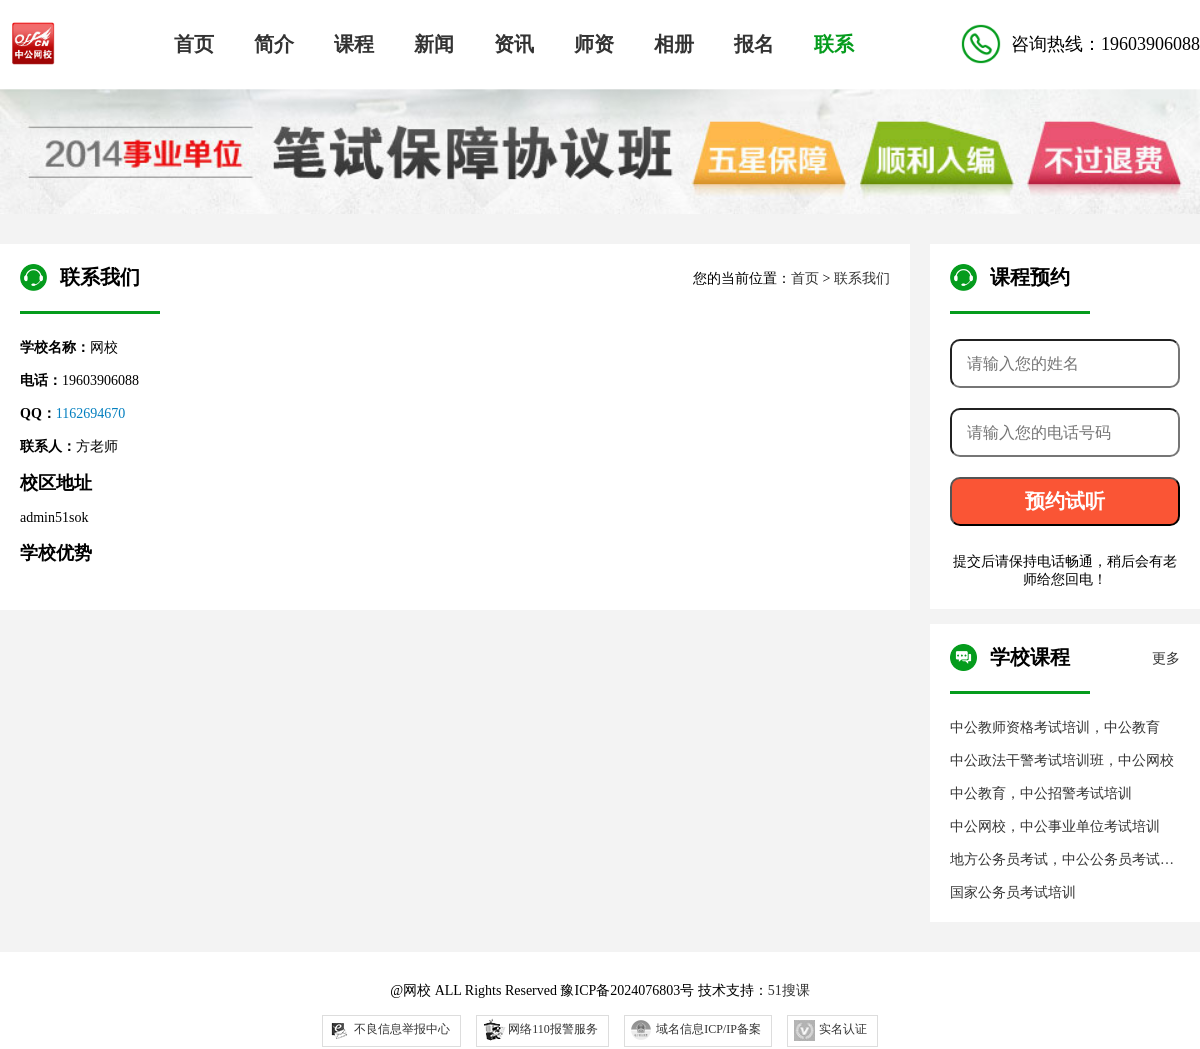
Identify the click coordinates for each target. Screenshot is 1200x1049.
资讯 (514, 44)
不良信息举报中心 (389, 1030)
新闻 (434, 44)
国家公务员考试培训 (1013, 892)
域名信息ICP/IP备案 (696, 1030)
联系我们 (862, 278)
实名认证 (830, 1030)
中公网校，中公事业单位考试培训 (1055, 826)
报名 (754, 44)
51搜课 (789, 990)
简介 (274, 44)
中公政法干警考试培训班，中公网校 (1062, 760)
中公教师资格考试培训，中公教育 (1055, 727)
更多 (1166, 658)
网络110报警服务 (539, 1028)
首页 (194, 44)
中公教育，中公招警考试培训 (1041, 793)
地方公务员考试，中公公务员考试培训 (1062, 860)
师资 (594, 44)
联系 (834, 44)
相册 (674, 44)
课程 (354, 44)
